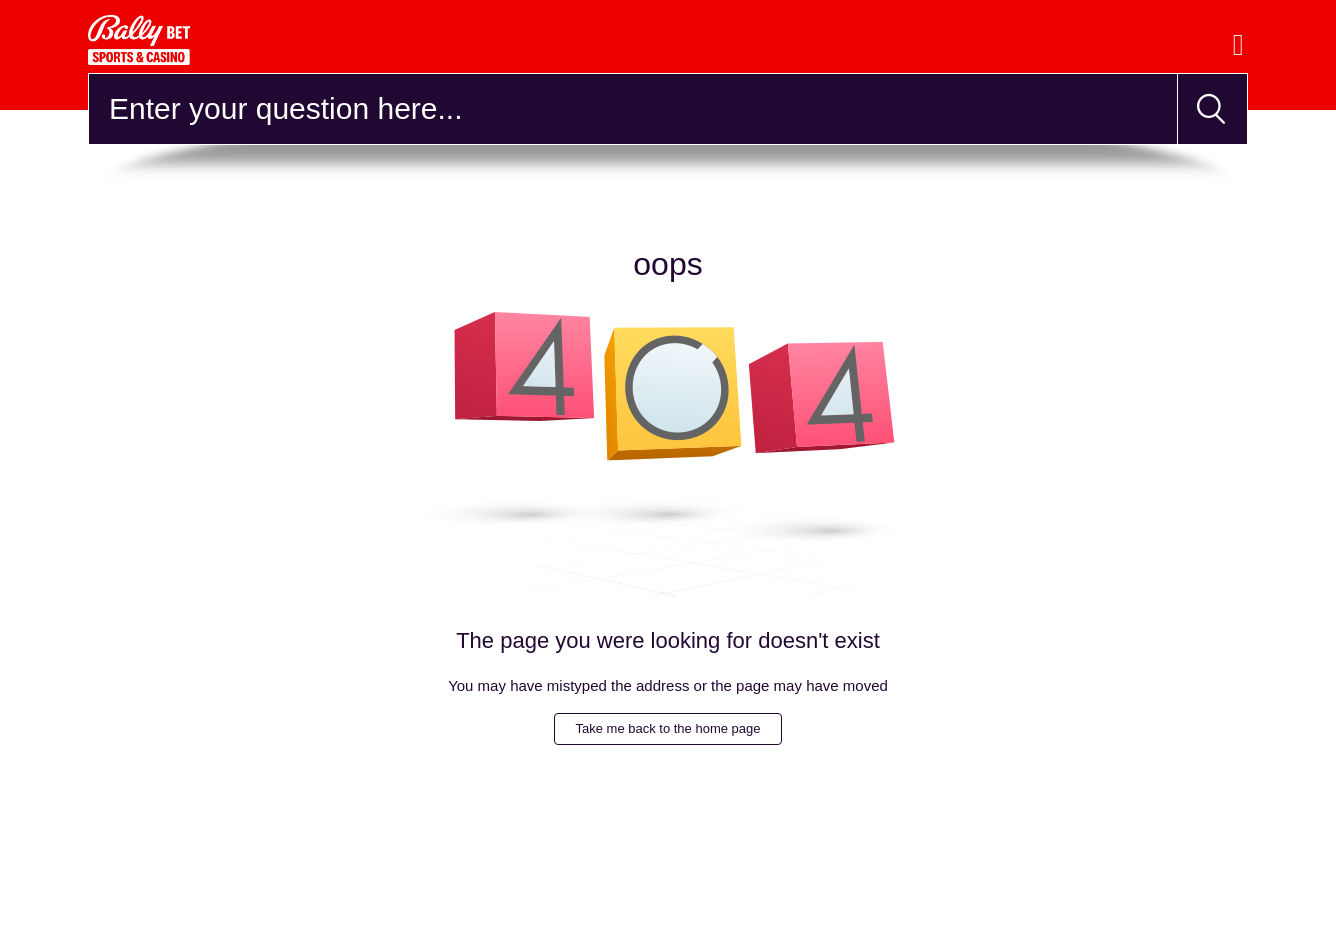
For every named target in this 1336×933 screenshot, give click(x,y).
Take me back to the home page (667, 728)
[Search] (633, 109)
